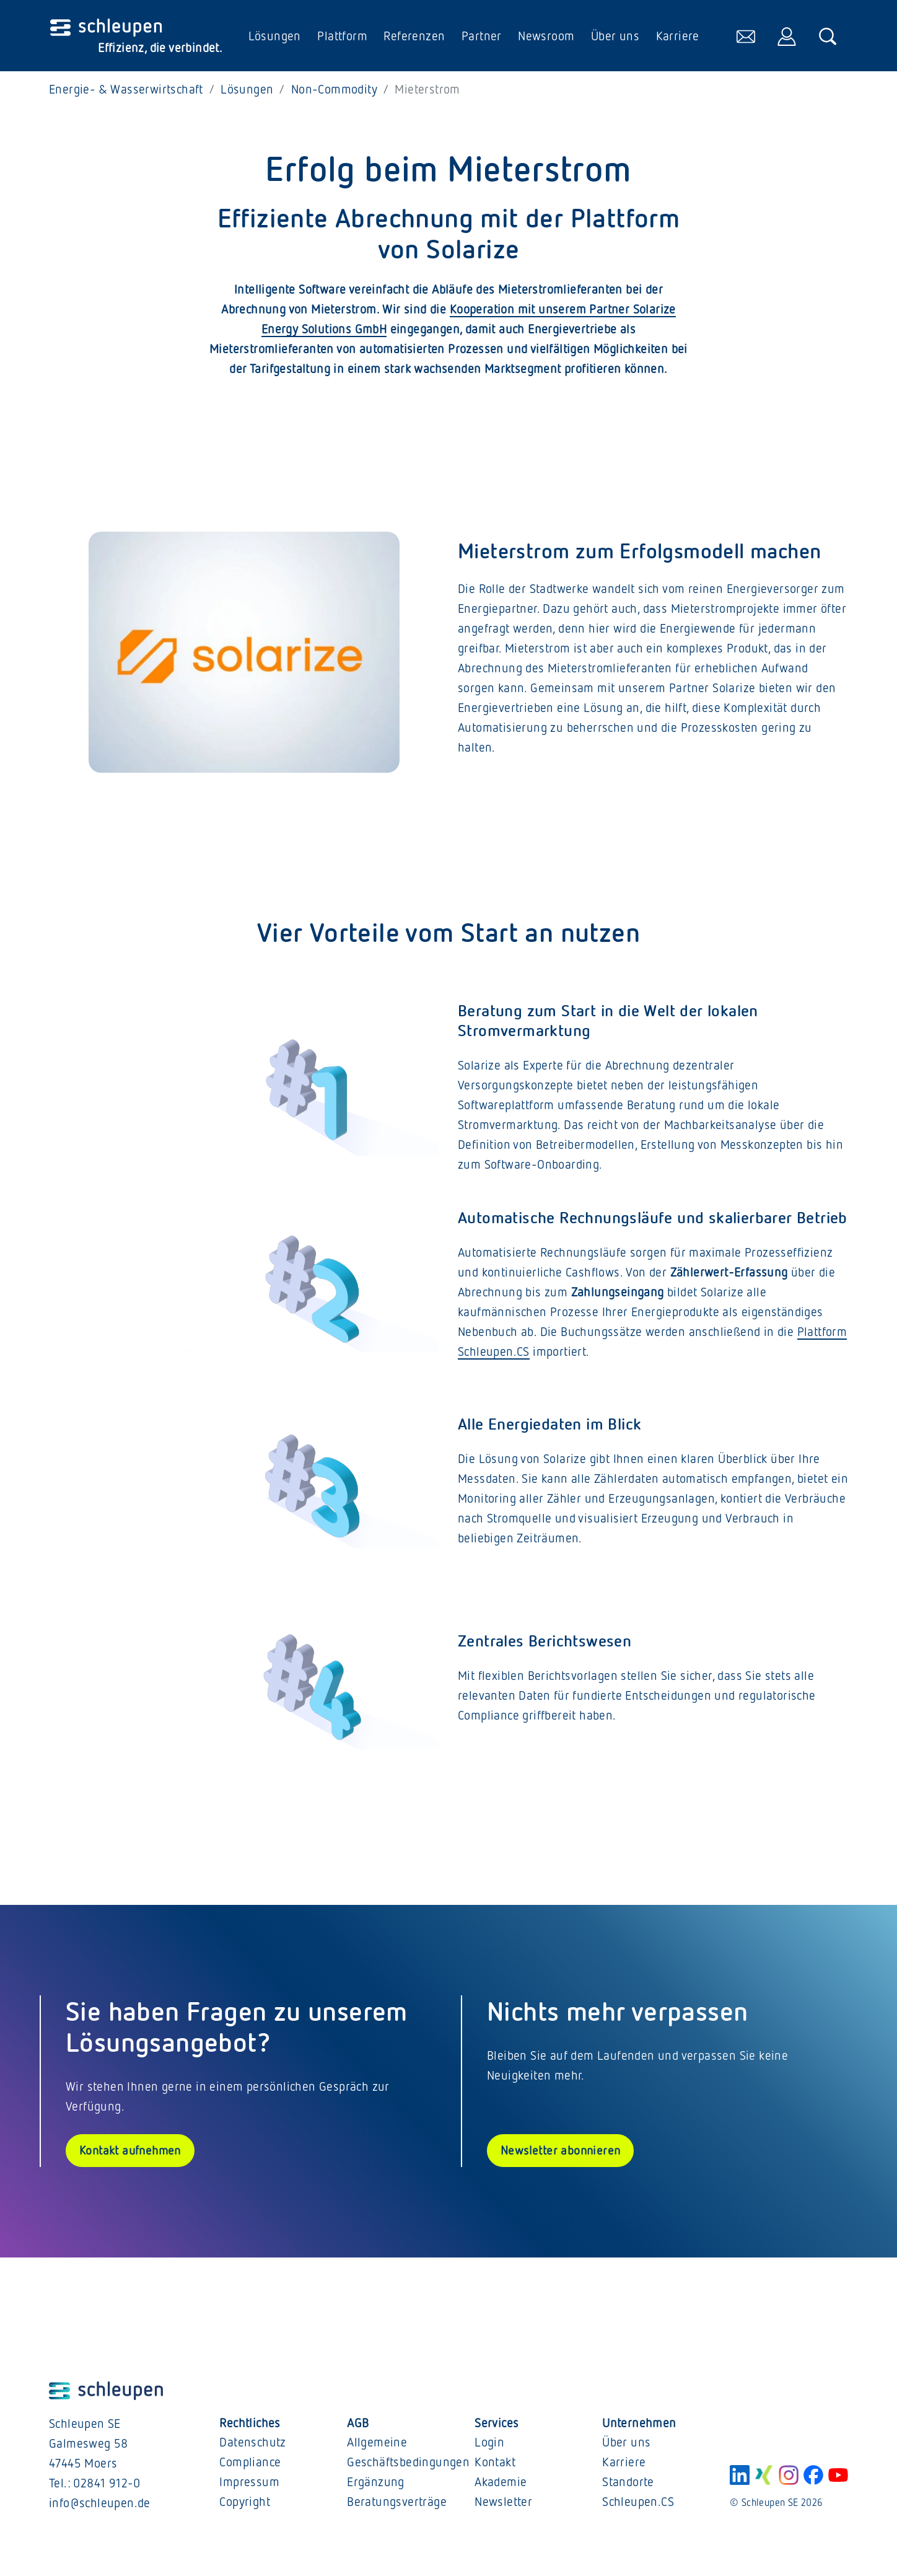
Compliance (250, 2466)
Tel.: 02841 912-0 (95, 2486)
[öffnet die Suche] (826, 38)
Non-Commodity (334, 93)
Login (489, 2446)
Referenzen (413, 37)
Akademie (501, 2486)
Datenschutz (252, 2446)
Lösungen (273, 37)
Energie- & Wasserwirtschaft (126, 93)
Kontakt (495, 2466)
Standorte (628, 2486)
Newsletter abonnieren (562, 2154)
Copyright (244, 2506)
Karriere (676, 37)
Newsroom (545, 37)
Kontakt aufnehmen (132, 2154)
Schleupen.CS (638, 2506)
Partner (480, 37)
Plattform (342, 37)
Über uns (614, 37)
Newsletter (503, 2506)
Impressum (249, 2486)
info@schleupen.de (100, 2506)
